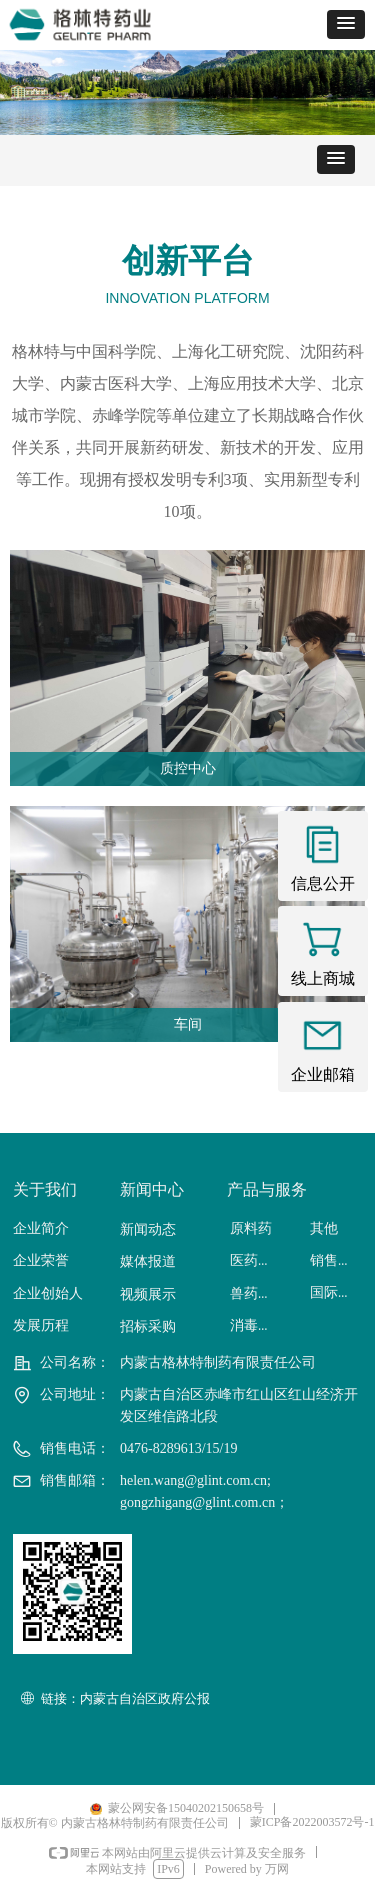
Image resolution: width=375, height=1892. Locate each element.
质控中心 (188, 768)
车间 (188, 1024)
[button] (346, 24)
